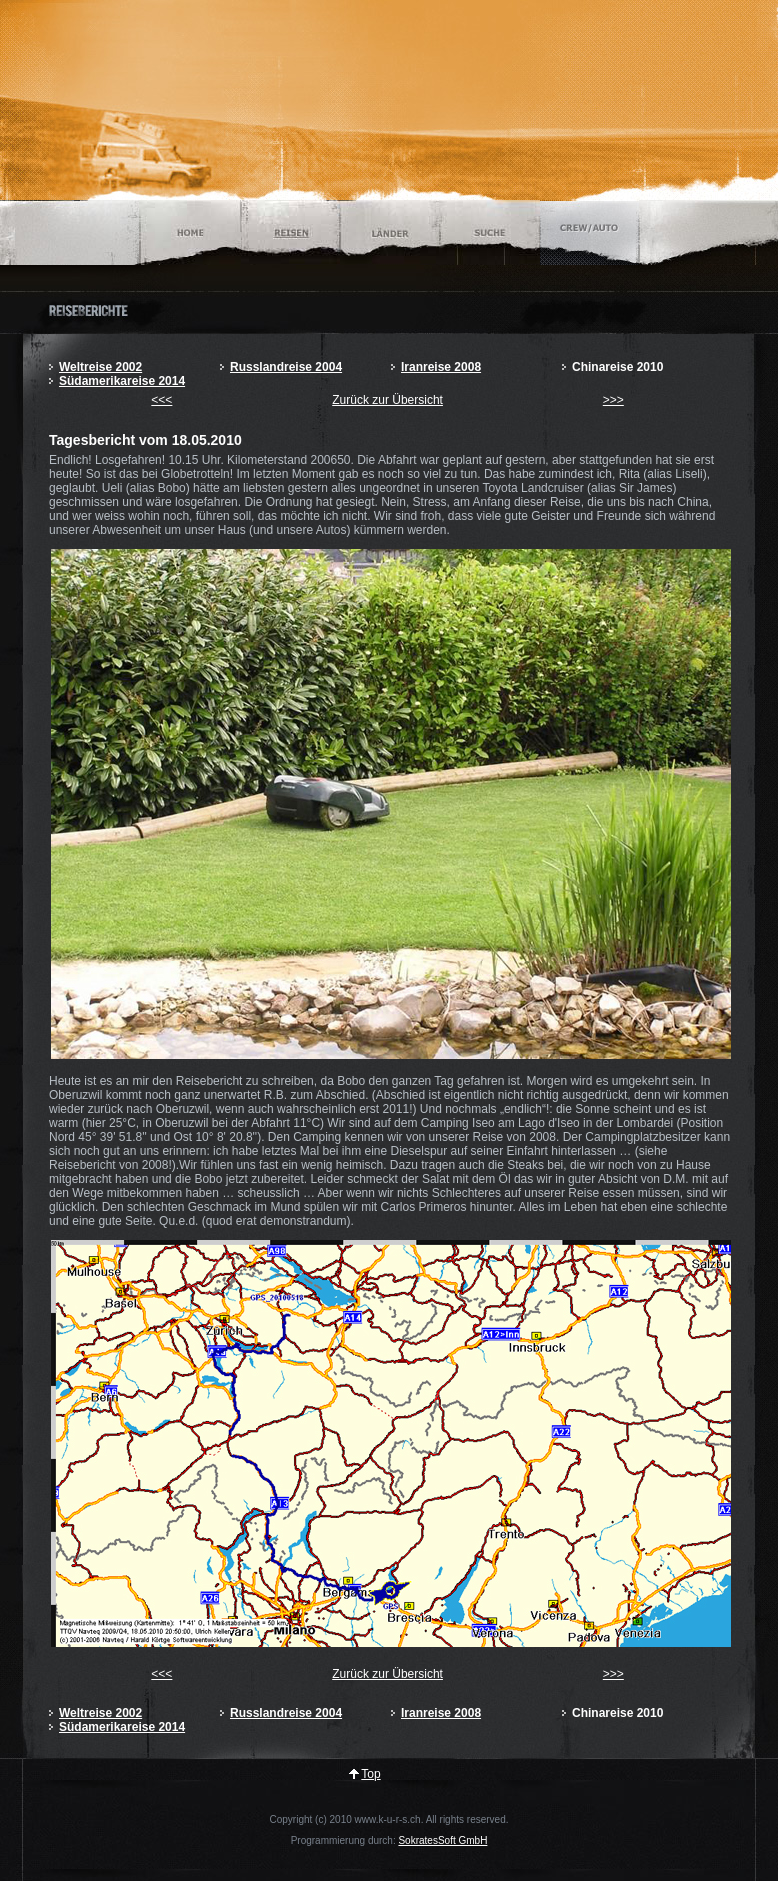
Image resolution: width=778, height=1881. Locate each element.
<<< (161, 400)
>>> (613, 400)
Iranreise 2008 (441, 367)
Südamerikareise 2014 (122, 381)
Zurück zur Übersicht (387, 400)
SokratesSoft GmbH (442, 1840)
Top (370, 1774)
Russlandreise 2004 (286, 367)
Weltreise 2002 (100, 367)
